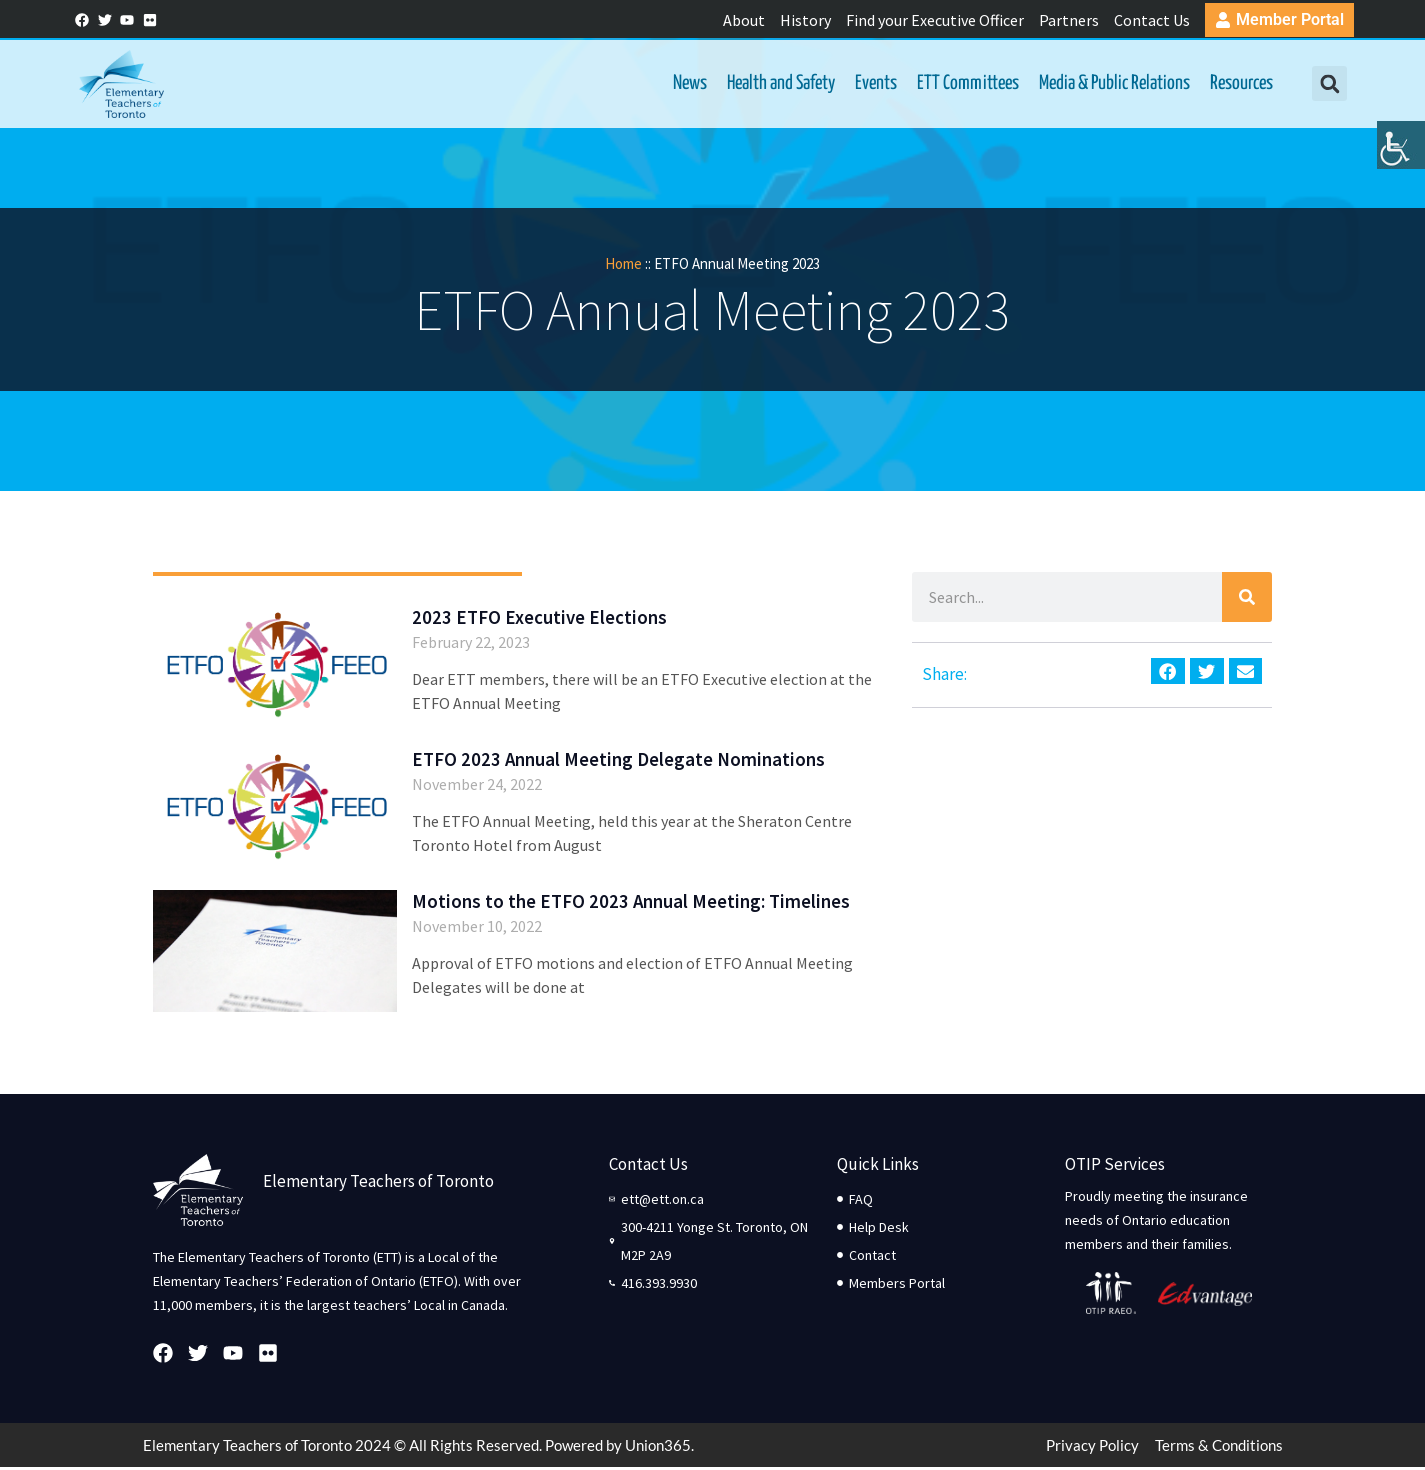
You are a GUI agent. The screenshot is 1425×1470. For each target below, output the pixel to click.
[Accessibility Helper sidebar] (1401, 154)
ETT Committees (966, 84)
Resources (1239, 84)
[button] (1327, 85)
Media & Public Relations (1112, 84)
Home (623, 265)
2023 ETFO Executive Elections (539, 619)
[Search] (1247, 599)
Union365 (658, 1448)
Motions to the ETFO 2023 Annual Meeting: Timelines (631, 904)
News (688, 84)
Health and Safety (779, 84)
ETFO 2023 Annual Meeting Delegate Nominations (618, 761)
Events (874, 84)
